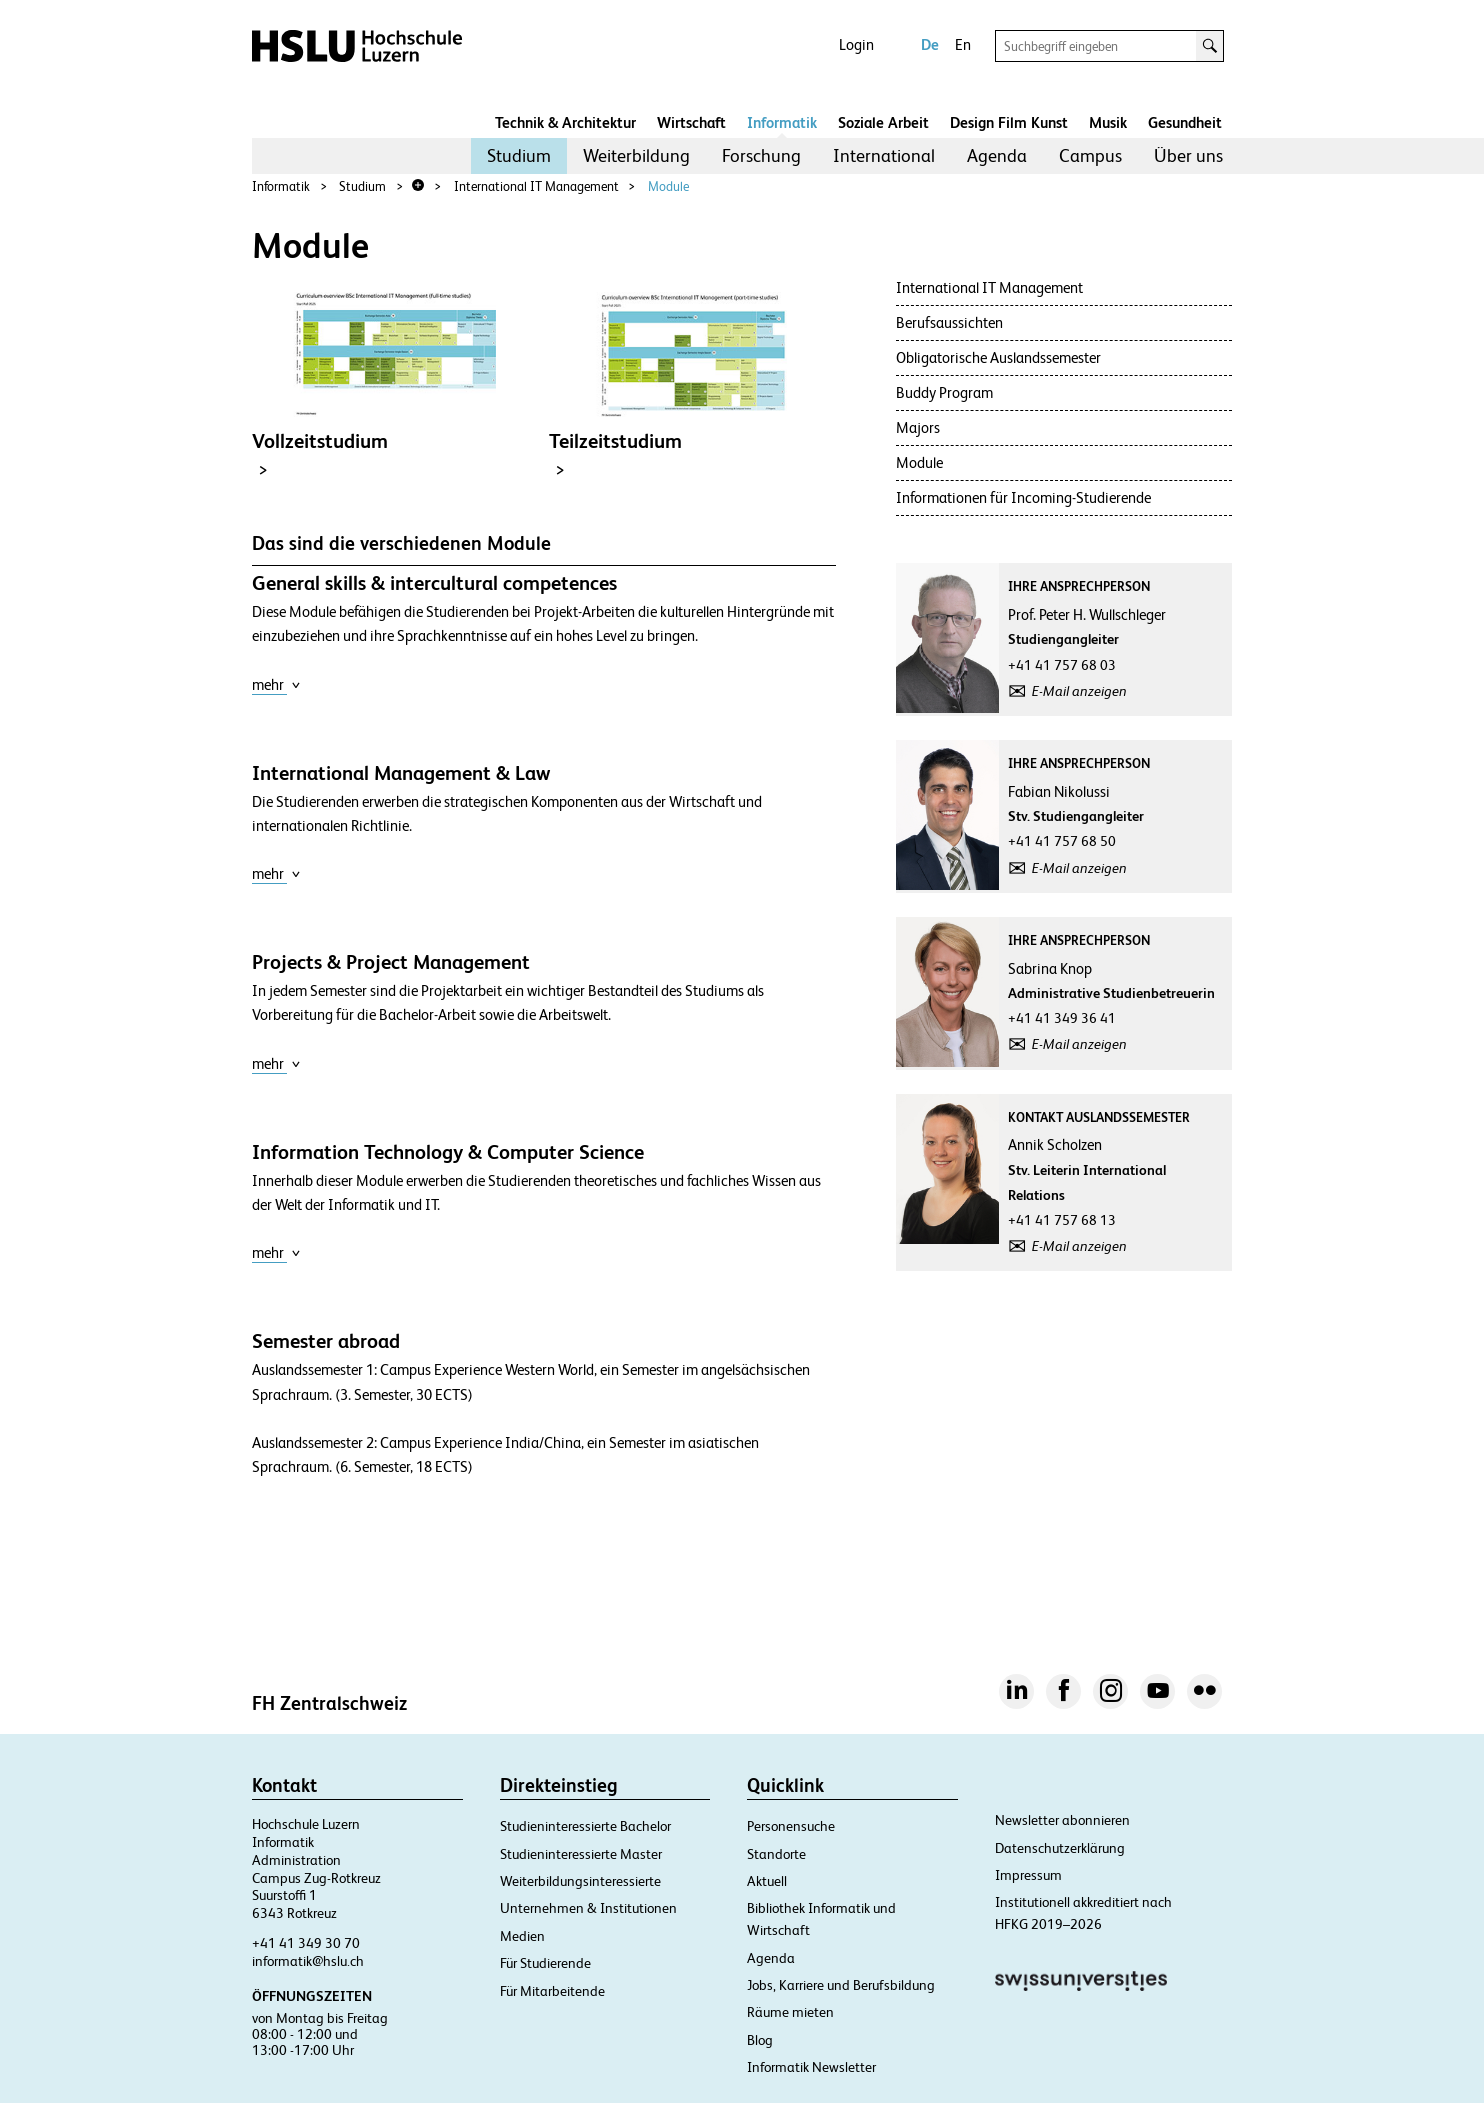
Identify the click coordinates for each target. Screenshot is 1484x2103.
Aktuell (767, 1881)
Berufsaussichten (949, 322)
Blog (760, 2040)
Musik (1108, 122)
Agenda (997, 155)
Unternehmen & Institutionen (588, 1908)
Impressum (1028, 1875)
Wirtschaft (691, 122)
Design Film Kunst (1009, 122)
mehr (276, 684)
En (963, 44)
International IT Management (536, 186)
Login (856, 44)
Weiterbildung (636, 155)
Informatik (782, 122)
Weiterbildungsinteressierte (580, 1881)
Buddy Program (944, 392)
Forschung (761, 155)
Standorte (776, 1854)
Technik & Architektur (565, 122)
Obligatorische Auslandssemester (998, 357)
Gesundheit (1185, 122)
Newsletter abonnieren (1062, 1820)
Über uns (1188, 155)
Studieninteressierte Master (581, 1854)
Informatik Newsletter (811, 2067)
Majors (918, 427)
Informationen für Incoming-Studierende (1023, 497)
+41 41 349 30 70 (306, 1943)
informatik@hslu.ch (308, 1961)
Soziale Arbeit (883, 122)
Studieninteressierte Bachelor (585, 1826)
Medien (522, 1936)
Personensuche (791, 1826)
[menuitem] (519, 156)
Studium (519, 155)
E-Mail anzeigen (1079, 691)
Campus (1090, 155)
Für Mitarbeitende (552, 1991)
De (930, 44)
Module (668, 186)
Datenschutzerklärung (1060, 1848)
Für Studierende (545, 1963)
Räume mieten (790, 2012)
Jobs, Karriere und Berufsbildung (841, 1985)
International (884, 155)
